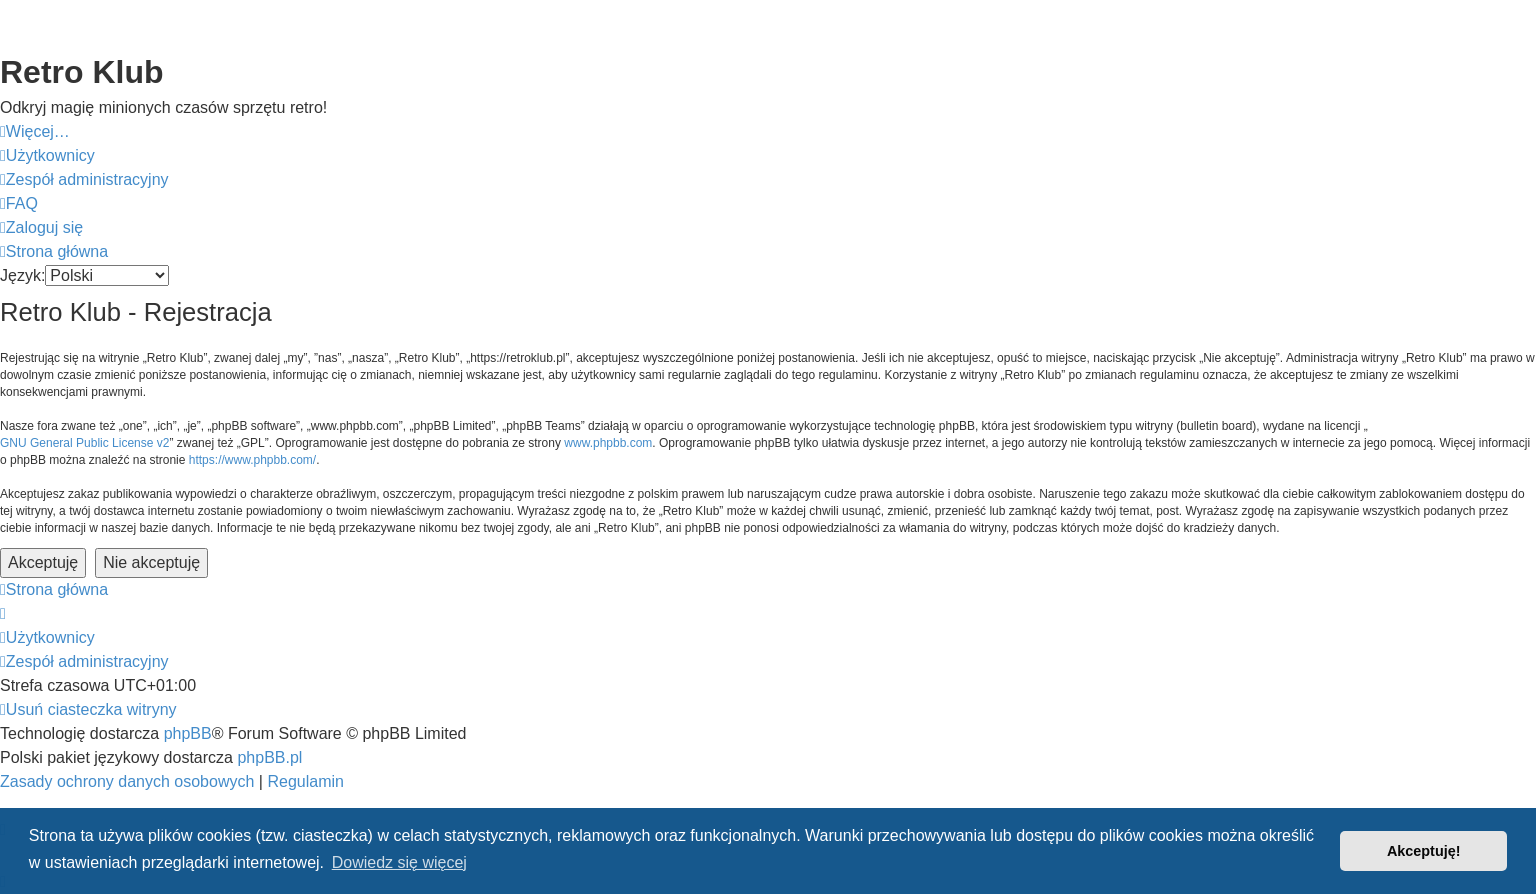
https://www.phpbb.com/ (252, 460)
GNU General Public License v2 (84, 443)
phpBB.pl (269, 757)
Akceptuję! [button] (1424, 851)
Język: (22, 275)
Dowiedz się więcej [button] (399, 862)
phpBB (188, 733)
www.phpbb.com (608, 443)
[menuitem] (47, 156)
